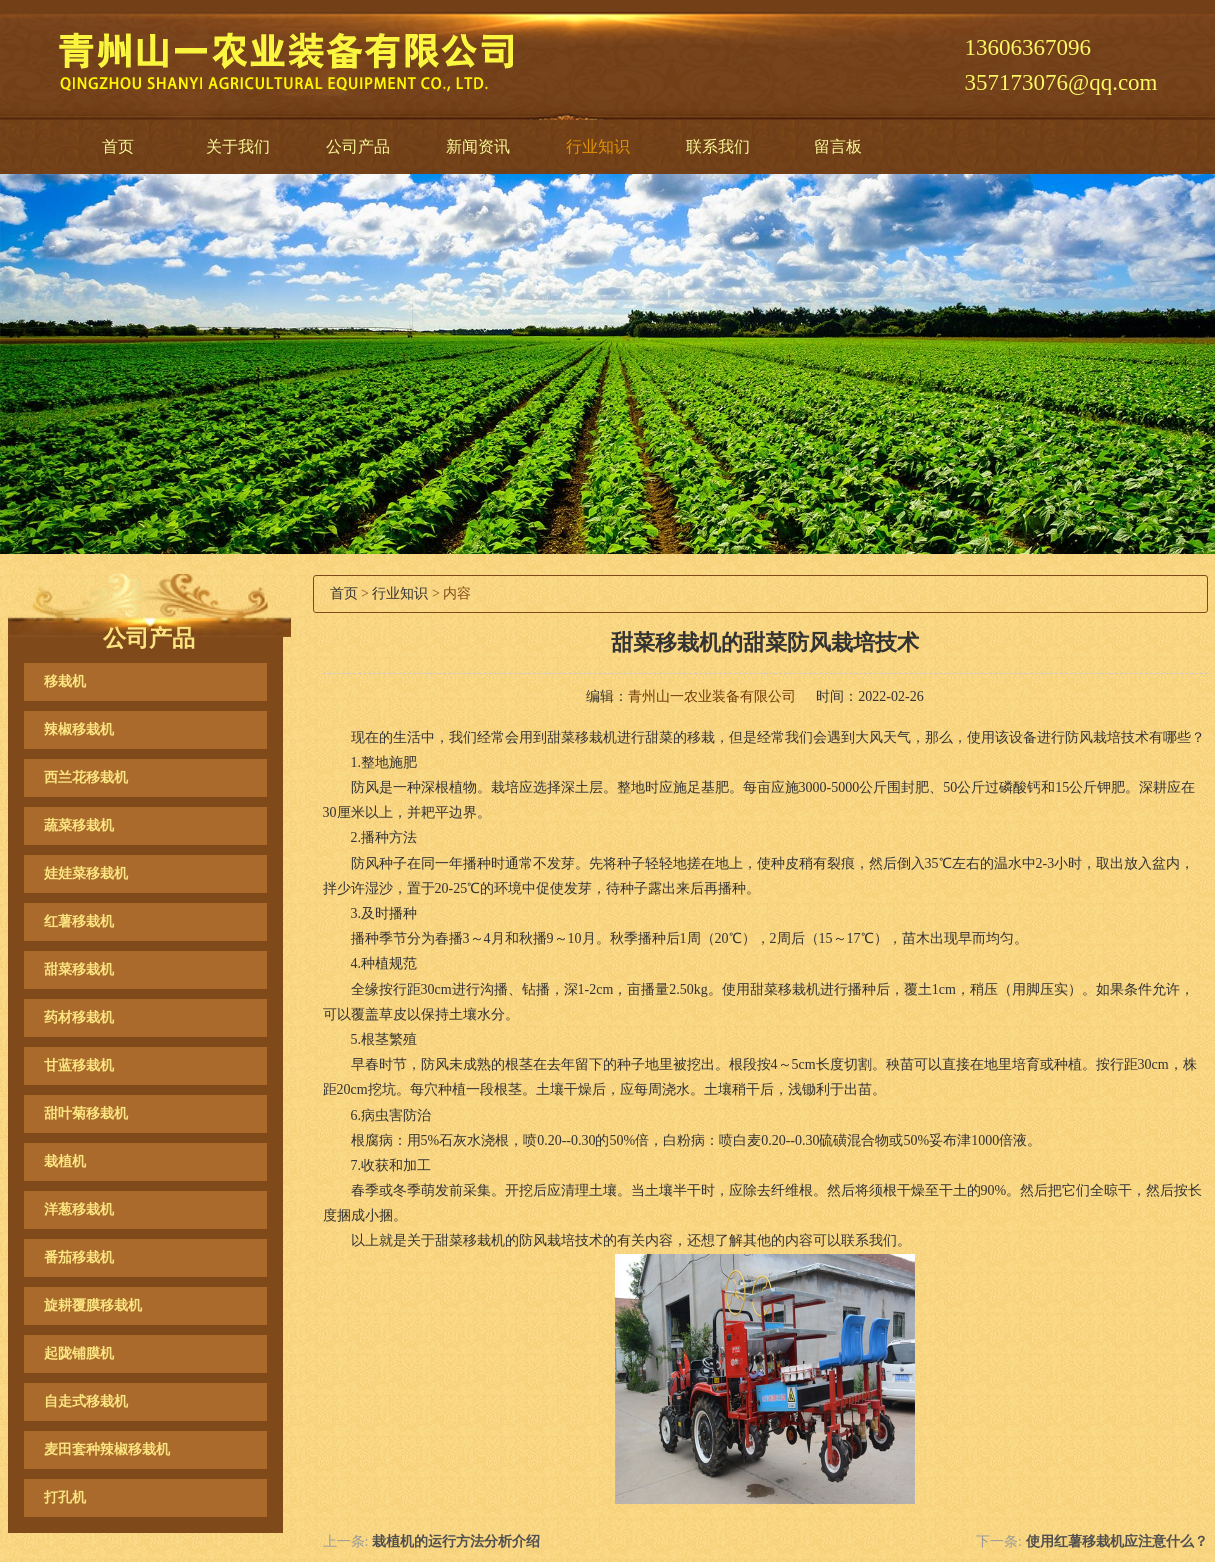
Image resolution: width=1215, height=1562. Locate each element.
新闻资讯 (478, 146)
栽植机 (65, 1161)
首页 (118, 146)
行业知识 (598, 146)
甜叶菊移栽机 (86, 1113)
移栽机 (65, 681)
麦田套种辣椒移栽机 (107, 1449)
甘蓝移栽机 (79, 1065)
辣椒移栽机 (79, 729)
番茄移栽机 (79, 1257)
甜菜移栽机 (79, 969)
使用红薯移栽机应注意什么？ (1117, 1541)
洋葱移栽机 (79, 1209)
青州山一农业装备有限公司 (712, 696)
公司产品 (358, 146)
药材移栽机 (79, 1017)
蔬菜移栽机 (79, 825)
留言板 (838, 146)
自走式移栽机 (86, 1401)
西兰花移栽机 (86, 777)
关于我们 (238, 146)
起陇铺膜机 (79, 1353)
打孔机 (65, 1497)
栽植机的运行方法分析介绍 (456, 1541)
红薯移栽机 (79, 921)
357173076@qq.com (1060, 82)
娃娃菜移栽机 (86, 873)
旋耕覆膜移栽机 (93, 1305)
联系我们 (718, 146)
